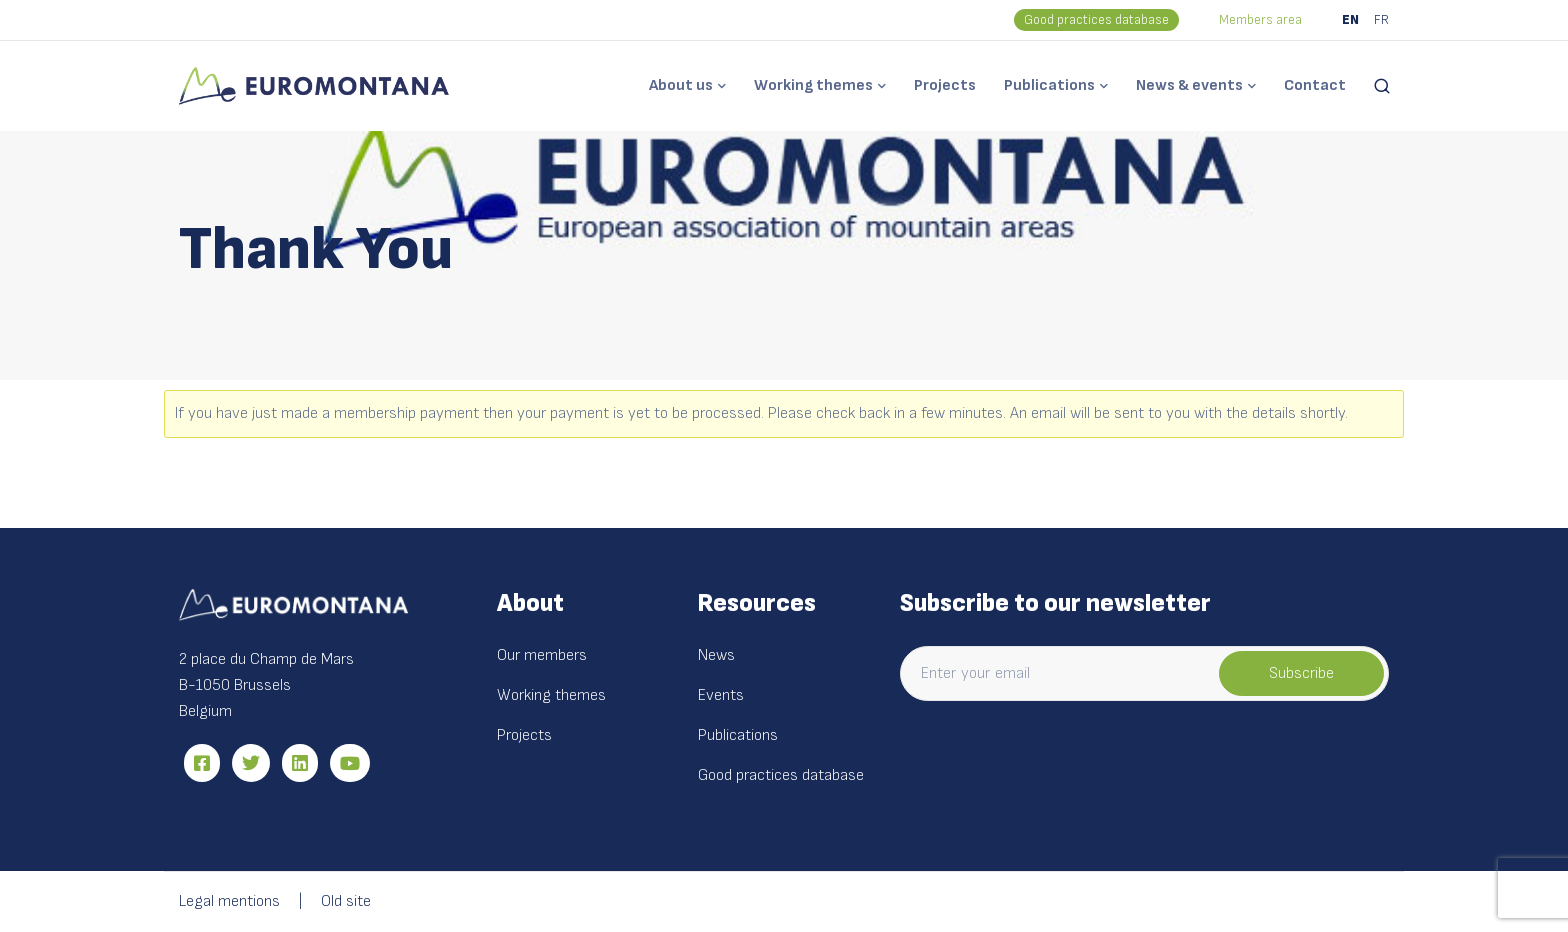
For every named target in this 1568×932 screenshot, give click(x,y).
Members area (1260, 20)
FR (1381, 20)
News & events (1189, 85)
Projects (945, 85)
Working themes (813, 85)
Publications (1049, 85)
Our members (542, 655)
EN (1350, 20)
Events (721, 695)
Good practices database (1096, 20)
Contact (1315, 85)
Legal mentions (229, 901)
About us (681, 85)
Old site (346, 901)
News (716, 655)
